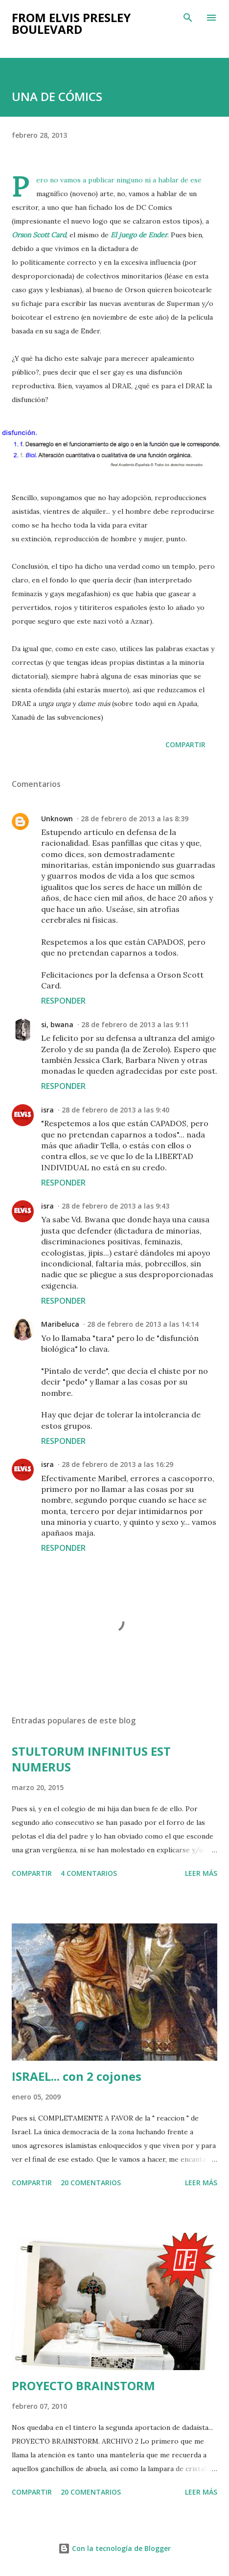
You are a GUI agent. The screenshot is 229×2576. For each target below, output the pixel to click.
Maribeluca (60, 1324)
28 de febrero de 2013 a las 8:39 (134, 818)
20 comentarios (91, 2182)
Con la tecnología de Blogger (114, 2548)
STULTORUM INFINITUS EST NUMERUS (91, 1759)
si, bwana (57, 1024)
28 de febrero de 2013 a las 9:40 (115, 1109)
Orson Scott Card (39, 234)
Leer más (201, 1873)
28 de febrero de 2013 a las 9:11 (135, 1024)
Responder (63, 1000)
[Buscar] (188, 18)
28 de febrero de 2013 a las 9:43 (115, 1206)
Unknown (57, 818)
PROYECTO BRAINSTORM (83, 2385)
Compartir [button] (185, 744)
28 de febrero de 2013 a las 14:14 (143, 1324)
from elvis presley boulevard (71, 23)
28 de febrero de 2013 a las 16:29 (117, 1464)
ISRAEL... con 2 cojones (76, 2076)
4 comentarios (89, 1873)
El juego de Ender (139, 234)
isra (47, 1109)
